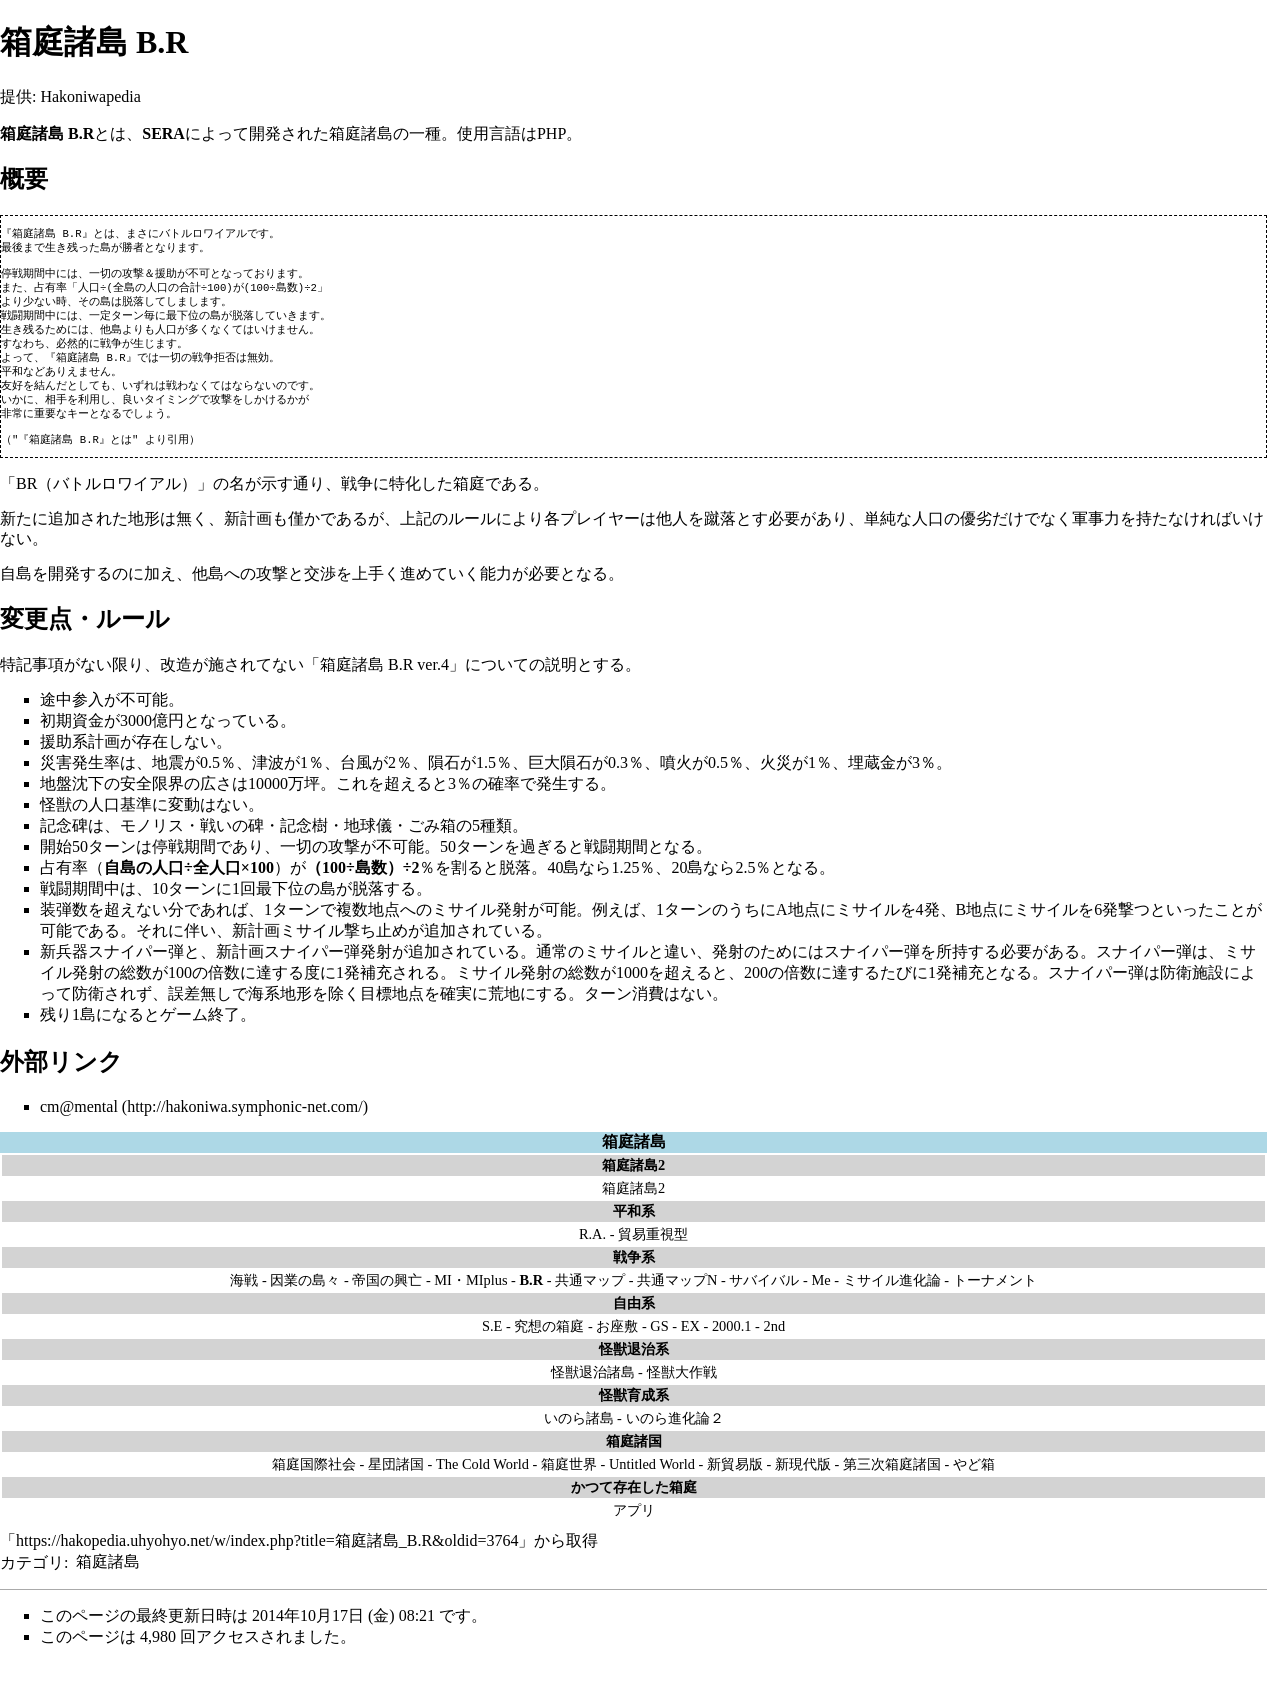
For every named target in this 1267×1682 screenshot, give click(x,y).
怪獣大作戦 (682, 1390)
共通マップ (590, 1298)
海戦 (244, 1298)
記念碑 (64, 843)
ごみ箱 (432, 843)
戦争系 (634, 1275)
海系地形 (280, 1011)
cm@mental (79, 1124)
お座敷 (617, 1344)
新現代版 (803, 1482)
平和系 (634, 1229)
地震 (168, 780)
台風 (356, 780)
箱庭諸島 (634, 1159)
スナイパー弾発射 (328, 969)
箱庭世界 (569, 1482)
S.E (492, 1344)
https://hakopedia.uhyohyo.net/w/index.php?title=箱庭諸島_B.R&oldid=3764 (267, 1558)
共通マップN (677, 1298)
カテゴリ (32, 1579)
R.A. (592, 1252)
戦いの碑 (232, 843)
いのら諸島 (579, 1436)
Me (820, 1298)
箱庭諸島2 (633, 1206)
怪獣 (56, 822)
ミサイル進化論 (892, 1298)
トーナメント (995, 1298)
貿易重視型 (653, 1252)
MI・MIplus (470, 1298)
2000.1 (732, 1344)
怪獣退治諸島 (593, 1390)
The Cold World (482, 1482)
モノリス (152, 843)
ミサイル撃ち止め (344, 948)
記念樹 (304, 843)
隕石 (444, 780)
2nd (774, 1344)
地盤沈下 (72, 801)
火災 (776, 780)
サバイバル (764, 1298)
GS (659, 1344)
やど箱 (974, 1482)
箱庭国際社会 (314, 1482)
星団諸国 (396, 1482)
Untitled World (652, 1482)
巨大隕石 (560, 780)
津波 (268, 780)
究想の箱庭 (549, 1344)
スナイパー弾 (136, 969)
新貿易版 (735, 1482)
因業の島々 (305, 1298)
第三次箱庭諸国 (892, 1482)
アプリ (634, 1528)
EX (690, 1344)
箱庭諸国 (634, 1459)
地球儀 (368, 843)
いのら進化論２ (675, 1436)
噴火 (676, 780)
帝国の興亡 (387, 1298)
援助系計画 (80, 759)
